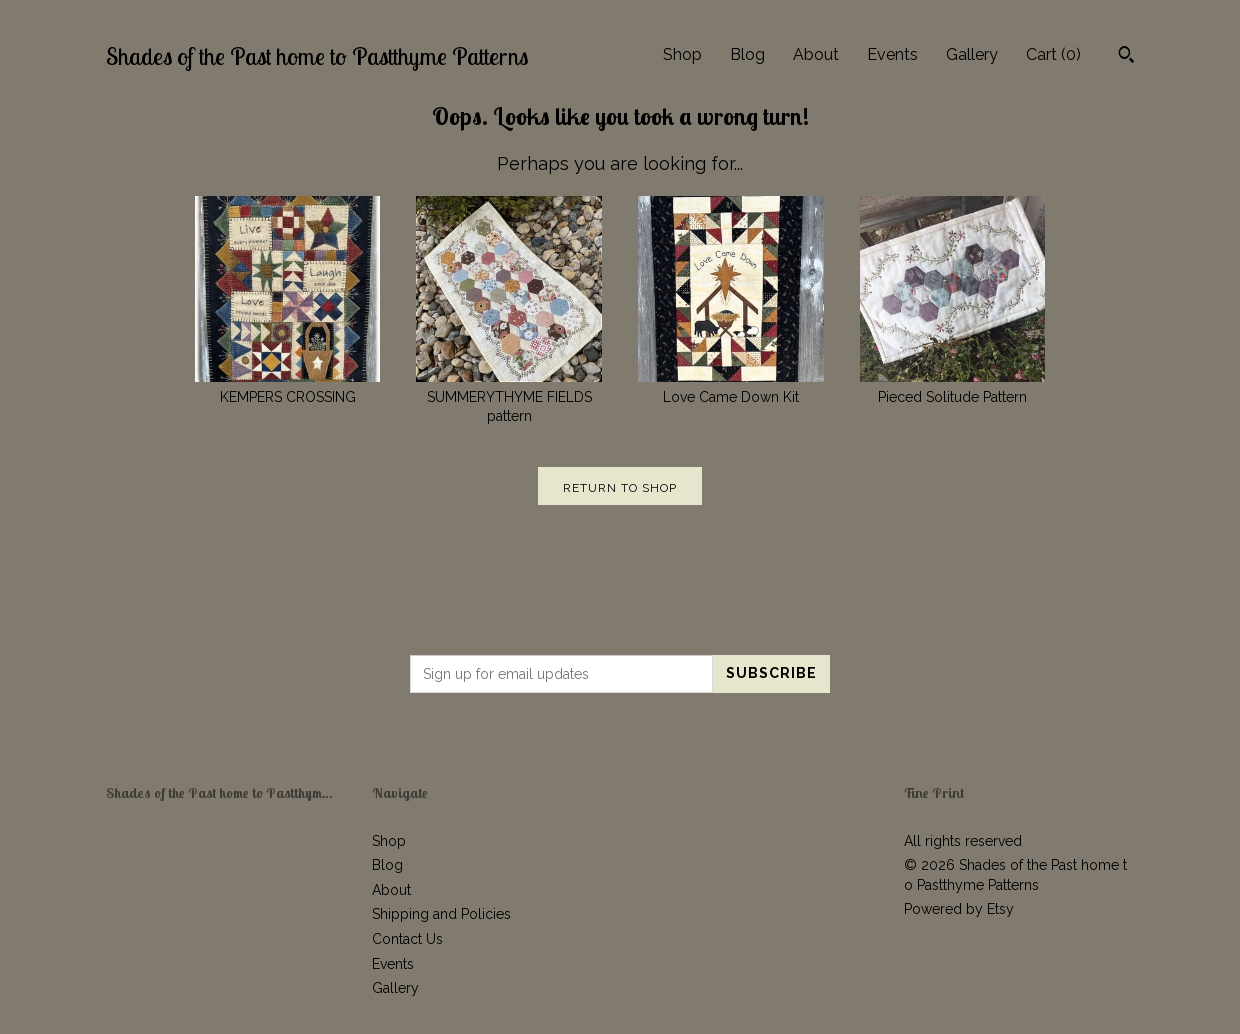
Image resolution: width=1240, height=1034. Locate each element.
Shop (682, 54)
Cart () (1053, 54)
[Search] (1126, 57)
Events (892, 54)
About (816, 54)
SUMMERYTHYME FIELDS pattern (509, 396)
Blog (747, 54)
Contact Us (407, 939)
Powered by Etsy (959, 909)
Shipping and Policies (441, 914)
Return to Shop (620, 488)
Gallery (972, 54)
